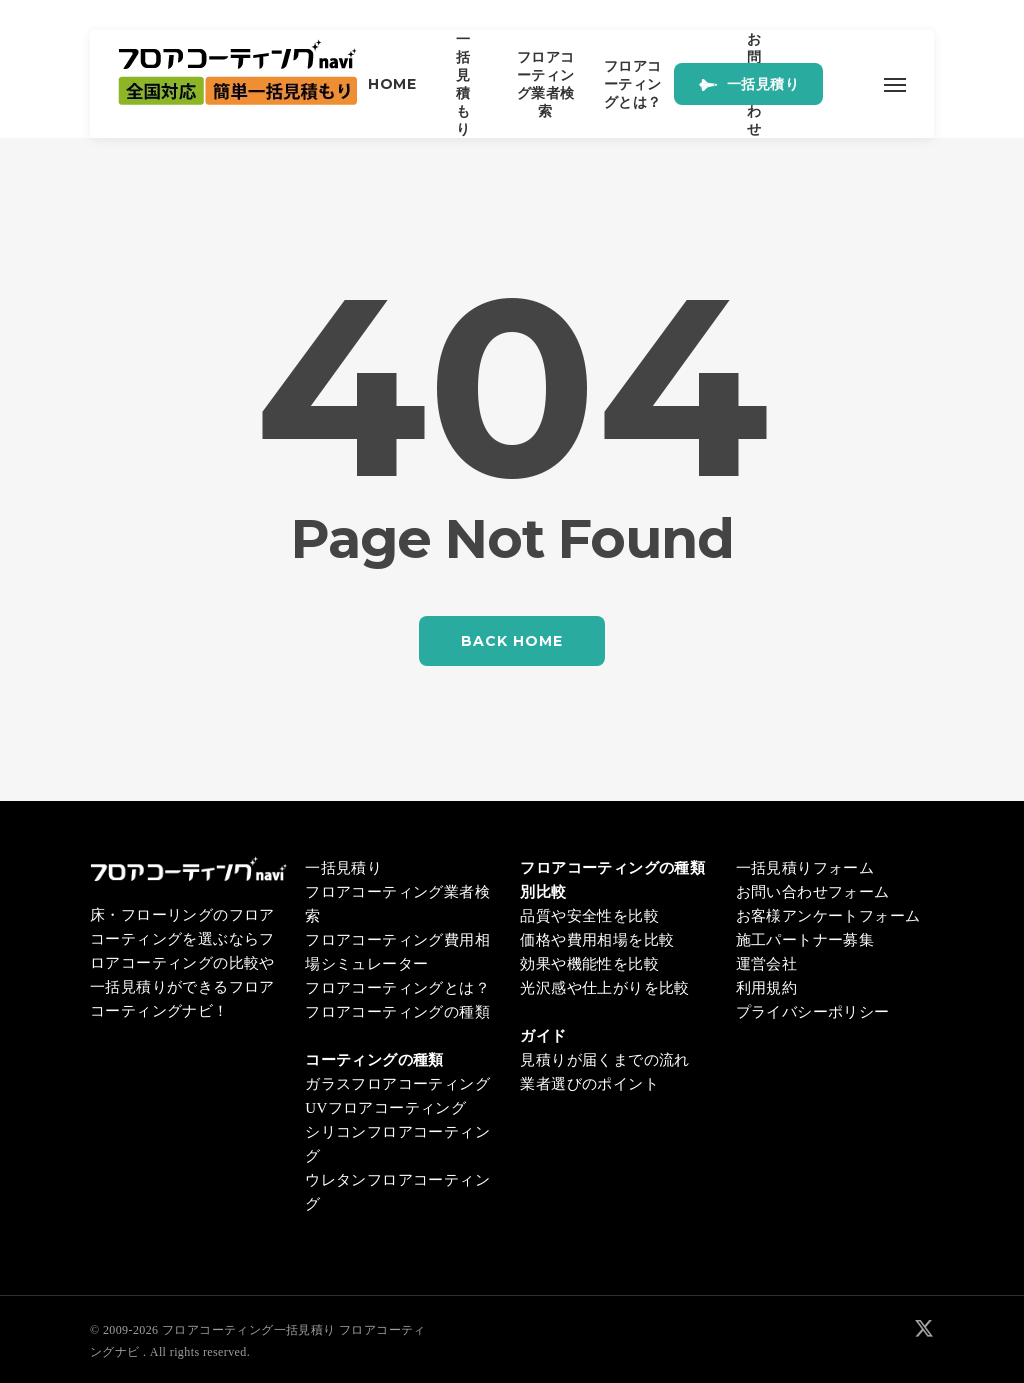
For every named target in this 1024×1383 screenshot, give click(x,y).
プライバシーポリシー (813, 1012)
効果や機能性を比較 (589, 964)
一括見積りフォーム (805, 868)
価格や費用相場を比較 (597, 940)
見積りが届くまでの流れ (604, 1060)
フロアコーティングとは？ (397, 988)
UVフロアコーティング (385, 1108)
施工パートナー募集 (805, 940)
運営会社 (767, 964)
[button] (894, 84)
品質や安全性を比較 (589, 916)
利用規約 (767, 988)
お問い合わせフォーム (813, 892)
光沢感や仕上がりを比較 (604, 988)
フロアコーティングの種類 (397, 1012)
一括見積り (343, 868)
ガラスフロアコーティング (397, 1084)
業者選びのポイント (589, 1084)
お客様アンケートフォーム (828, 916)
